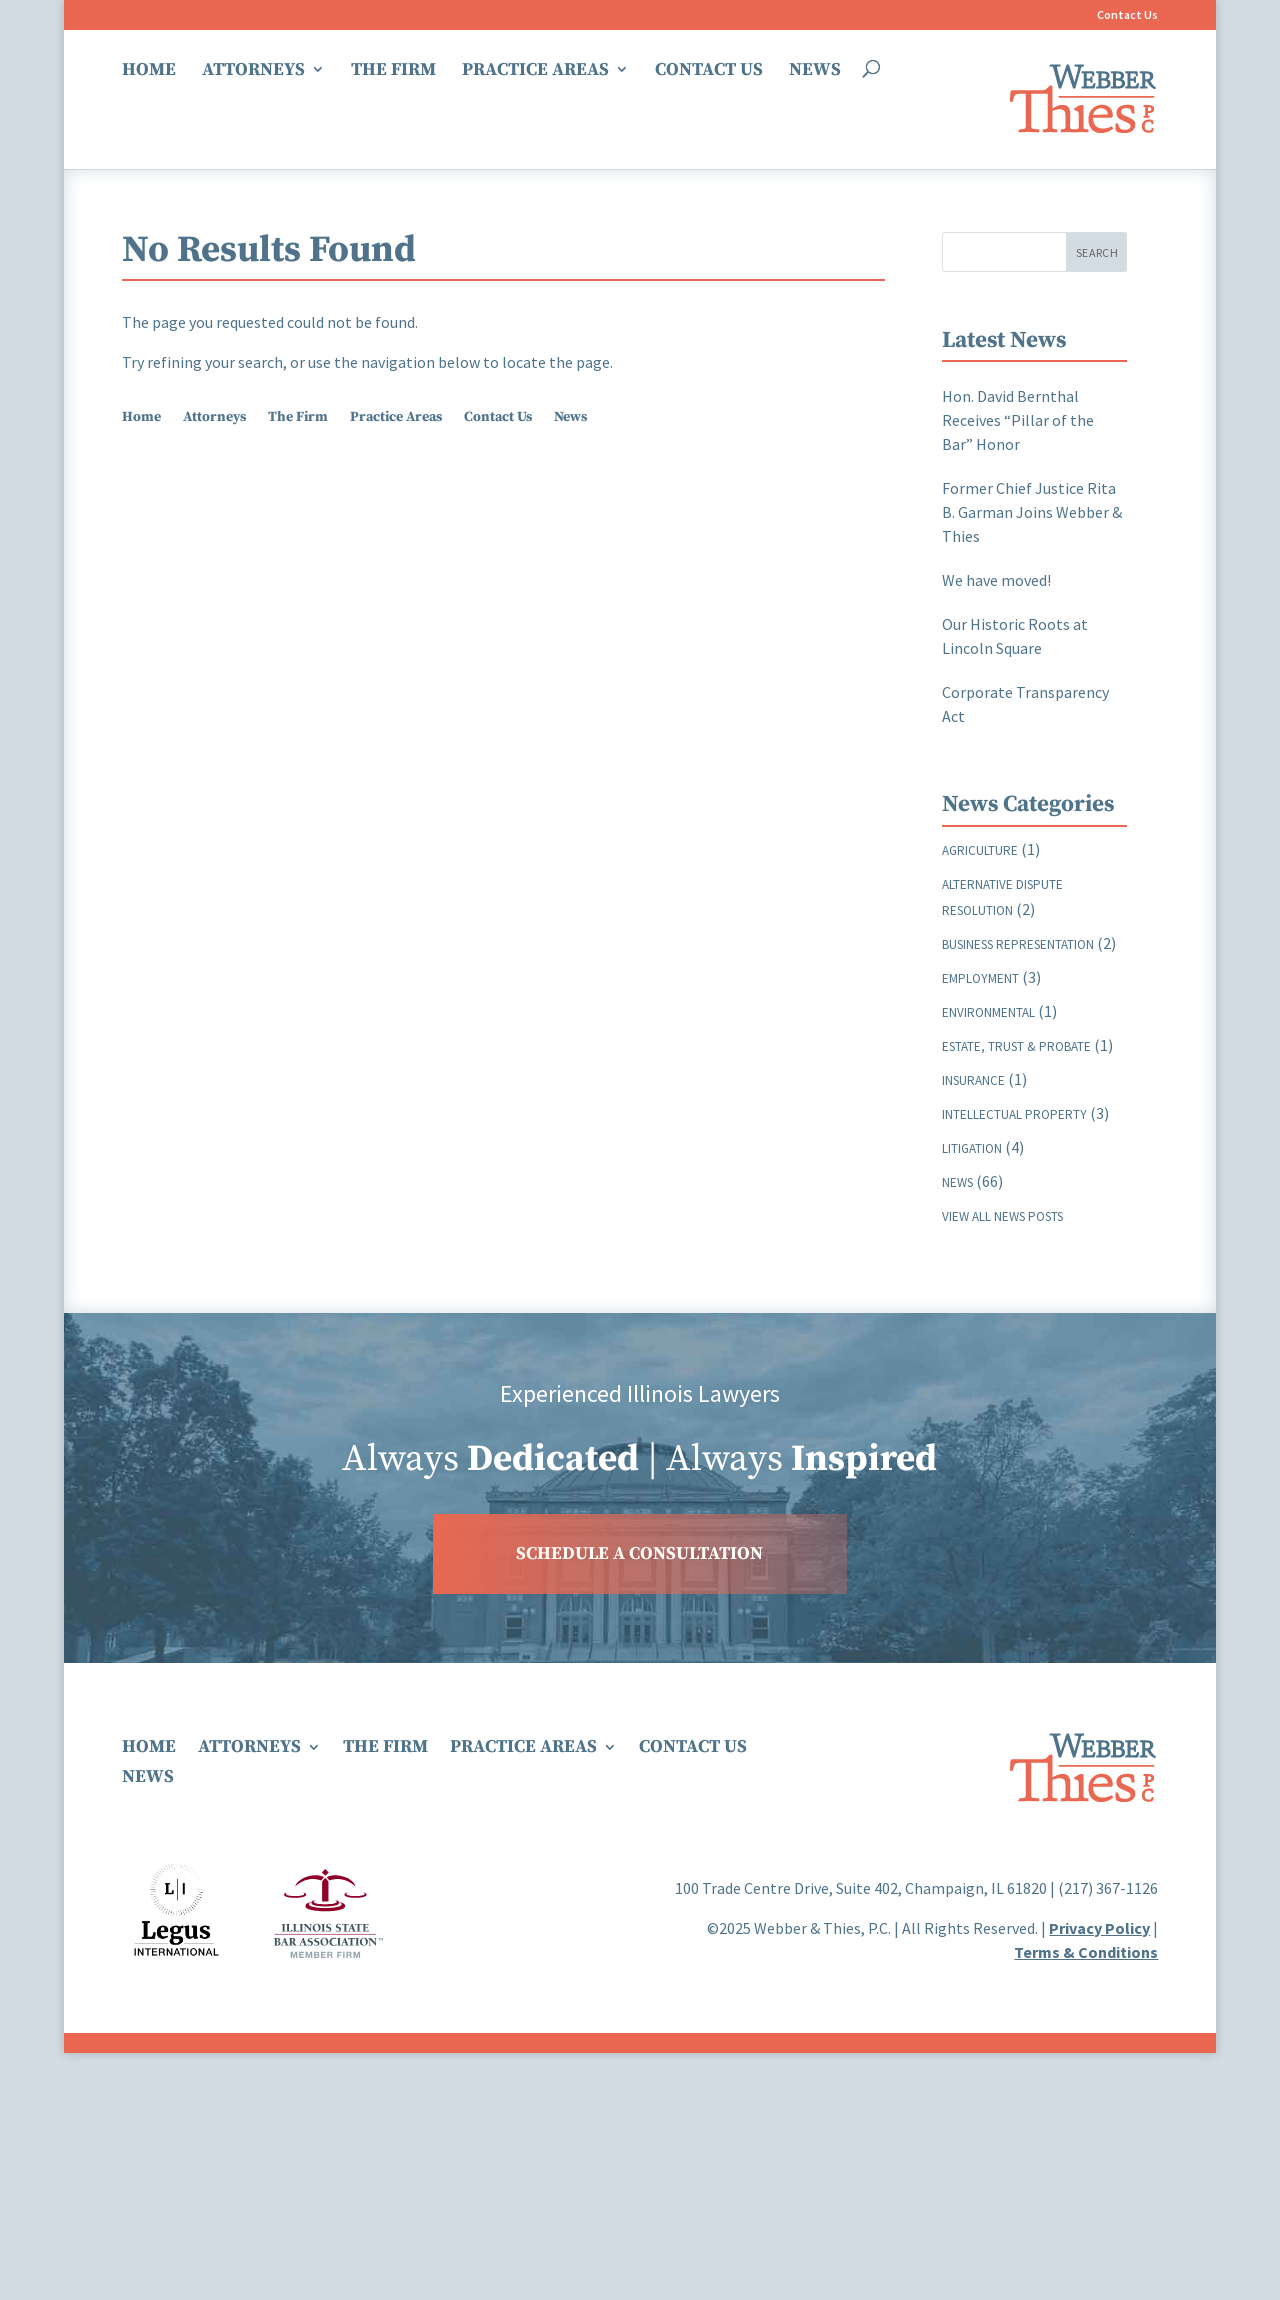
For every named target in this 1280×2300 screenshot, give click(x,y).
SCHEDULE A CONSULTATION (639, 1553)
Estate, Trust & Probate (1016, 1046)
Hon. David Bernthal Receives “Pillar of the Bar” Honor (1018, 420)
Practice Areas (535, 70)
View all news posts (1002, 1216)
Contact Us (1127, 15)
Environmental (988, 1012)
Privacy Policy (1099, 1928)
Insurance (973, 1080)
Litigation (972, 1148)
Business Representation (1018, 944)
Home (149, 70)
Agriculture (980, 850)
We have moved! (996, 580)
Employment (980, 978)
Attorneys (253, 70)
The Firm (393, 70)
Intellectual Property (1014, 1114)
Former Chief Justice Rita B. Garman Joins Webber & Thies (1032, 512)
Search (1097, 252)
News (815, 70)
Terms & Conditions (1086, 1952)
